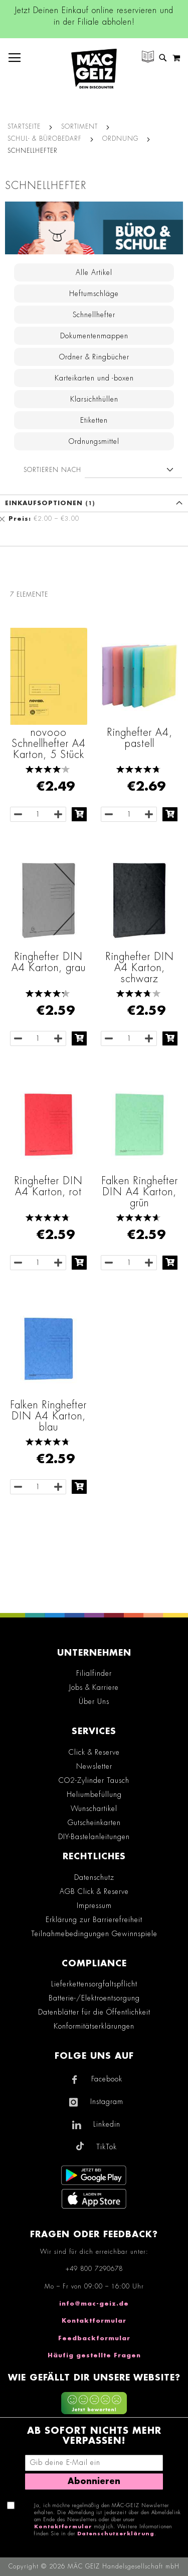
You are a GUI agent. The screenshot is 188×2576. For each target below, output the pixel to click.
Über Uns (94, 1701)
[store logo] (94, 68)
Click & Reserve (94, 1752)
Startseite (24, 127)
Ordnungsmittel (94, 441)
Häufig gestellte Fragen (94, 2355)
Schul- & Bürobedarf (45, 139)
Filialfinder (94, 1673)
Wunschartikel (94, 1808)
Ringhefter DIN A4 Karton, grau (49, 962)
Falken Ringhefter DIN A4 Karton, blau (48, 1416)
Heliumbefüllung (94, 1794)
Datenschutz (94, 1877)
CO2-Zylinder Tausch (94, 1780)
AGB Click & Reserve (94, 1891)
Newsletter (94, 1766)
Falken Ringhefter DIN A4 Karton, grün (139, 1192)
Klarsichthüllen (94, 399)
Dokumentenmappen (94, 335)
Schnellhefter (94, 314)
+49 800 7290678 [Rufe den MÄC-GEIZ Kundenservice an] (94, 2269)
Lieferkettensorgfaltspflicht (94, 1983)
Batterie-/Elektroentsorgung (94, 1997)
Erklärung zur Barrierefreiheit (94, 1919)
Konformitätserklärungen (94, 2026)
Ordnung (120, 139)
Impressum (94, 1905)
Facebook (106, 2078)
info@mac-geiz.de (94, 2304)
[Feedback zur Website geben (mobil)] (94, 2405)
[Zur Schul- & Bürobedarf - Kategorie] (94, 228)
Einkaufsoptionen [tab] (44, 503)
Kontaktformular (94, 2321)
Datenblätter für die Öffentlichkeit (94, 2012)
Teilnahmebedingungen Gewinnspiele (94, 1933)
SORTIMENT (79, 127)
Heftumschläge (94, 293)
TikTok (106, 2146)
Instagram (106, 2101)
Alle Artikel (94, 272)
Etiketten (94, 420)
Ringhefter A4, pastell (139, 737)
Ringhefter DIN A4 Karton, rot (48, 1186)
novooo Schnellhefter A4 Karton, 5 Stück (49, 743)
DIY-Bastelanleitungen (94, 1836)
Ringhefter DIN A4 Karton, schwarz (139, 967)
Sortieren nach (52, 470)
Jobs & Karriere (94, 1687)
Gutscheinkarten (94, 1822)
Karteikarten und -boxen (94, 377)
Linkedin (106, 2124)
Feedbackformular (94, 2338)
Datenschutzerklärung (115, 2533)
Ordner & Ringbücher (94, 356)
